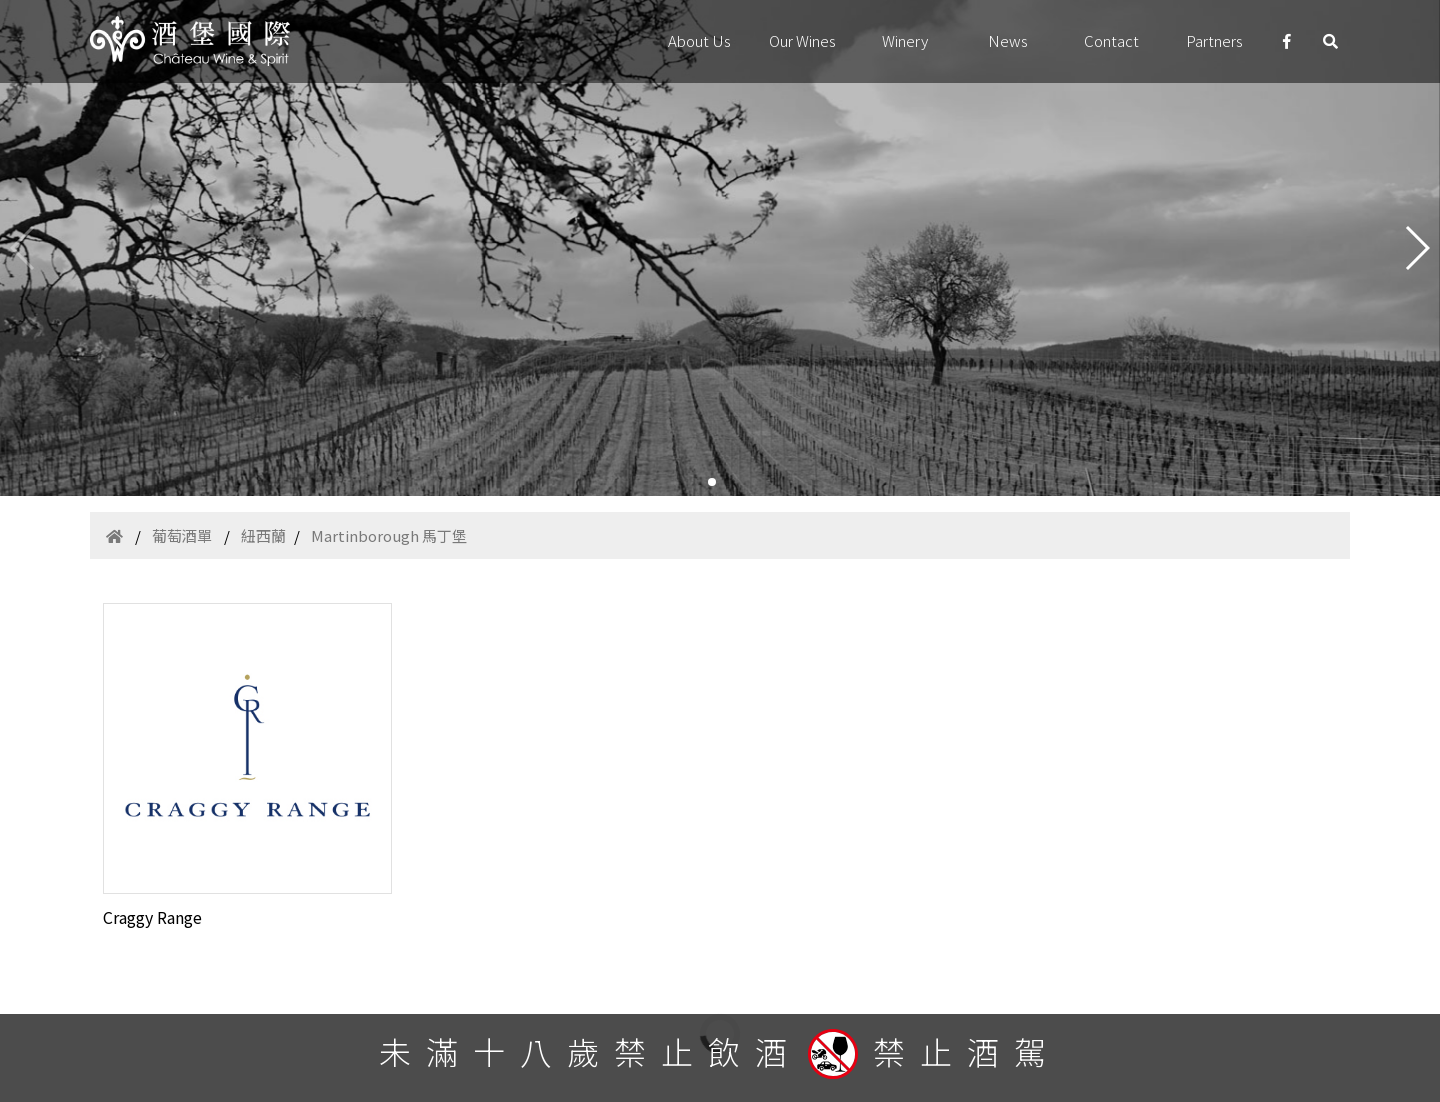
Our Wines (802, 40)
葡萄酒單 (182, 535)
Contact (1111, 40)
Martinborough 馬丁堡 (389, 535)
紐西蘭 (263, 535)
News (1008, 40)
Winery (905, 40)
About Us (699, 40)
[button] (712, 482)
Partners (1214, 40)
